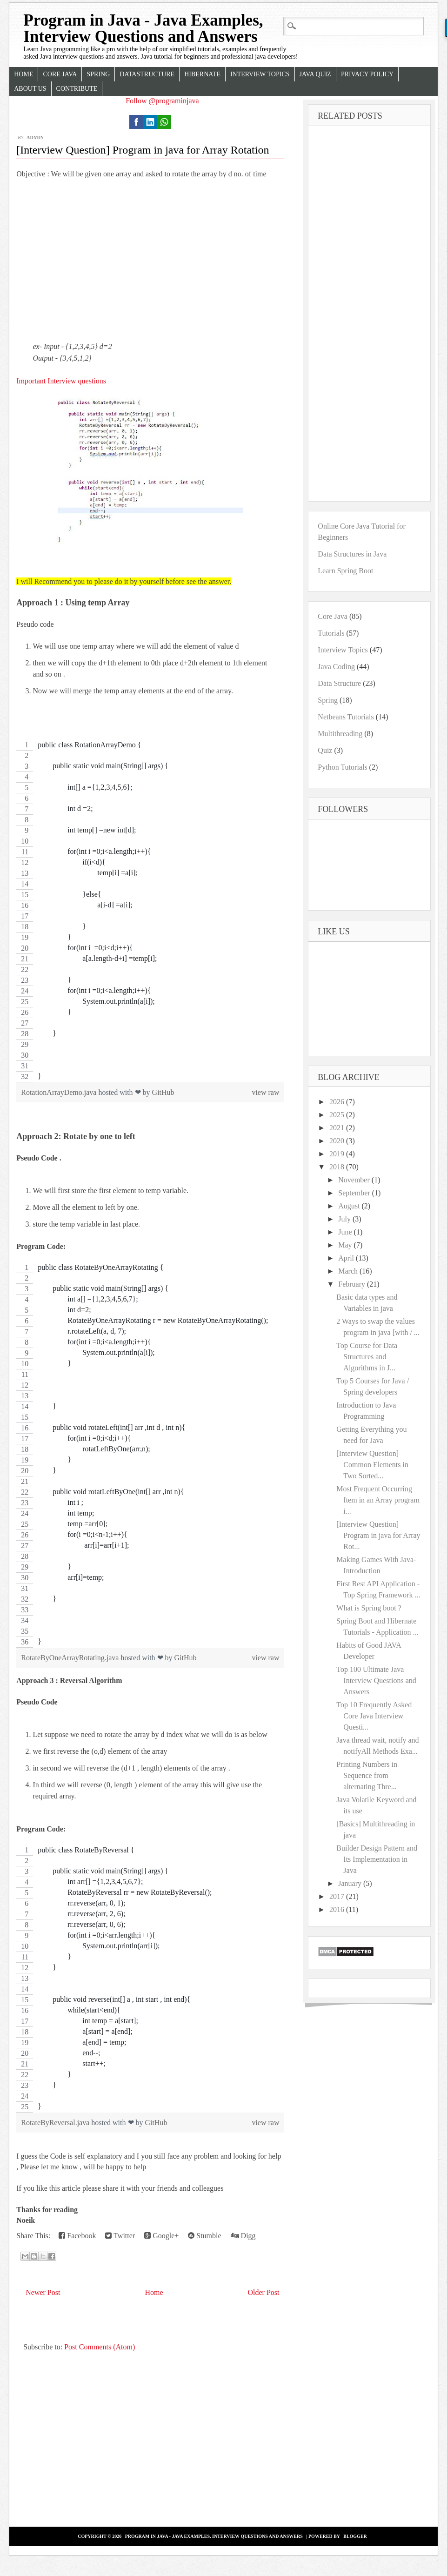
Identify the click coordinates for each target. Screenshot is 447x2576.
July (345, 1219)
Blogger (355, 2536)
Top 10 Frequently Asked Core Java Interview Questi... (374, 1716)
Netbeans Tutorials (346, 717)
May (346, 1245)
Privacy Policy (367, 74)
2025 (337, 1115)
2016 (337, 1909)
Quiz (325, 750)
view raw (265, 1092)
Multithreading (340, 734)
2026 (337, 1102)
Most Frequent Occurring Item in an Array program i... (378, 1500)
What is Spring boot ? (368, 1608)
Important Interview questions (61, 381)
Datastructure (147, 74)
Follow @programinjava (162, 101)
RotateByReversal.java (56, 2123)
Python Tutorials (342, 767)
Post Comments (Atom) (99, 2347)
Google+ (161, 2236)
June (346, 1232)
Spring (98, 74)
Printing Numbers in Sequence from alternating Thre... (366, 1775)
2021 (337, 1128)
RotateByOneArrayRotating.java (70, 1658)
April (347, 1258)
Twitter (120, 2236)
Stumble (204, 2236)
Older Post (264, 2292)
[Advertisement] (149, 260)
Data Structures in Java (352, 554)
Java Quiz (315, 74)
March (349, 1271)
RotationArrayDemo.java (59, 1092)
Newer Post (43, 2292)
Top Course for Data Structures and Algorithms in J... (366, 1357)
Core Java (60, 74)
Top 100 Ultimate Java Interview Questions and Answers (376, 1680)
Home (23, 74)
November (355, 1180)
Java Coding (336, 667)
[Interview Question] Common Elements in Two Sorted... (372, 1464)
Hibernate (202, 74)
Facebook (77, 2236)
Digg (243, 2236)
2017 (337, 1896)
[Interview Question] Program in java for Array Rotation (142, 150)
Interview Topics (260, 74)
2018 (337, 1167)
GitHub (163, 1092)
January (350, 1883)
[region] (150, 911)
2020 (337, 1141)
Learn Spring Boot (345, 571)
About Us (30, 88)
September (355, 1193)
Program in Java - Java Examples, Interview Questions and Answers (143, 28)
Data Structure (339, 683)
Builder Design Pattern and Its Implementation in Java (376, 1859)
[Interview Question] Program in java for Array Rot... (378, 1535)
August (349, 1206)
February (352, 1284)
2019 (337, 1154)
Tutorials (331, 633)
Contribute (77, 88)
